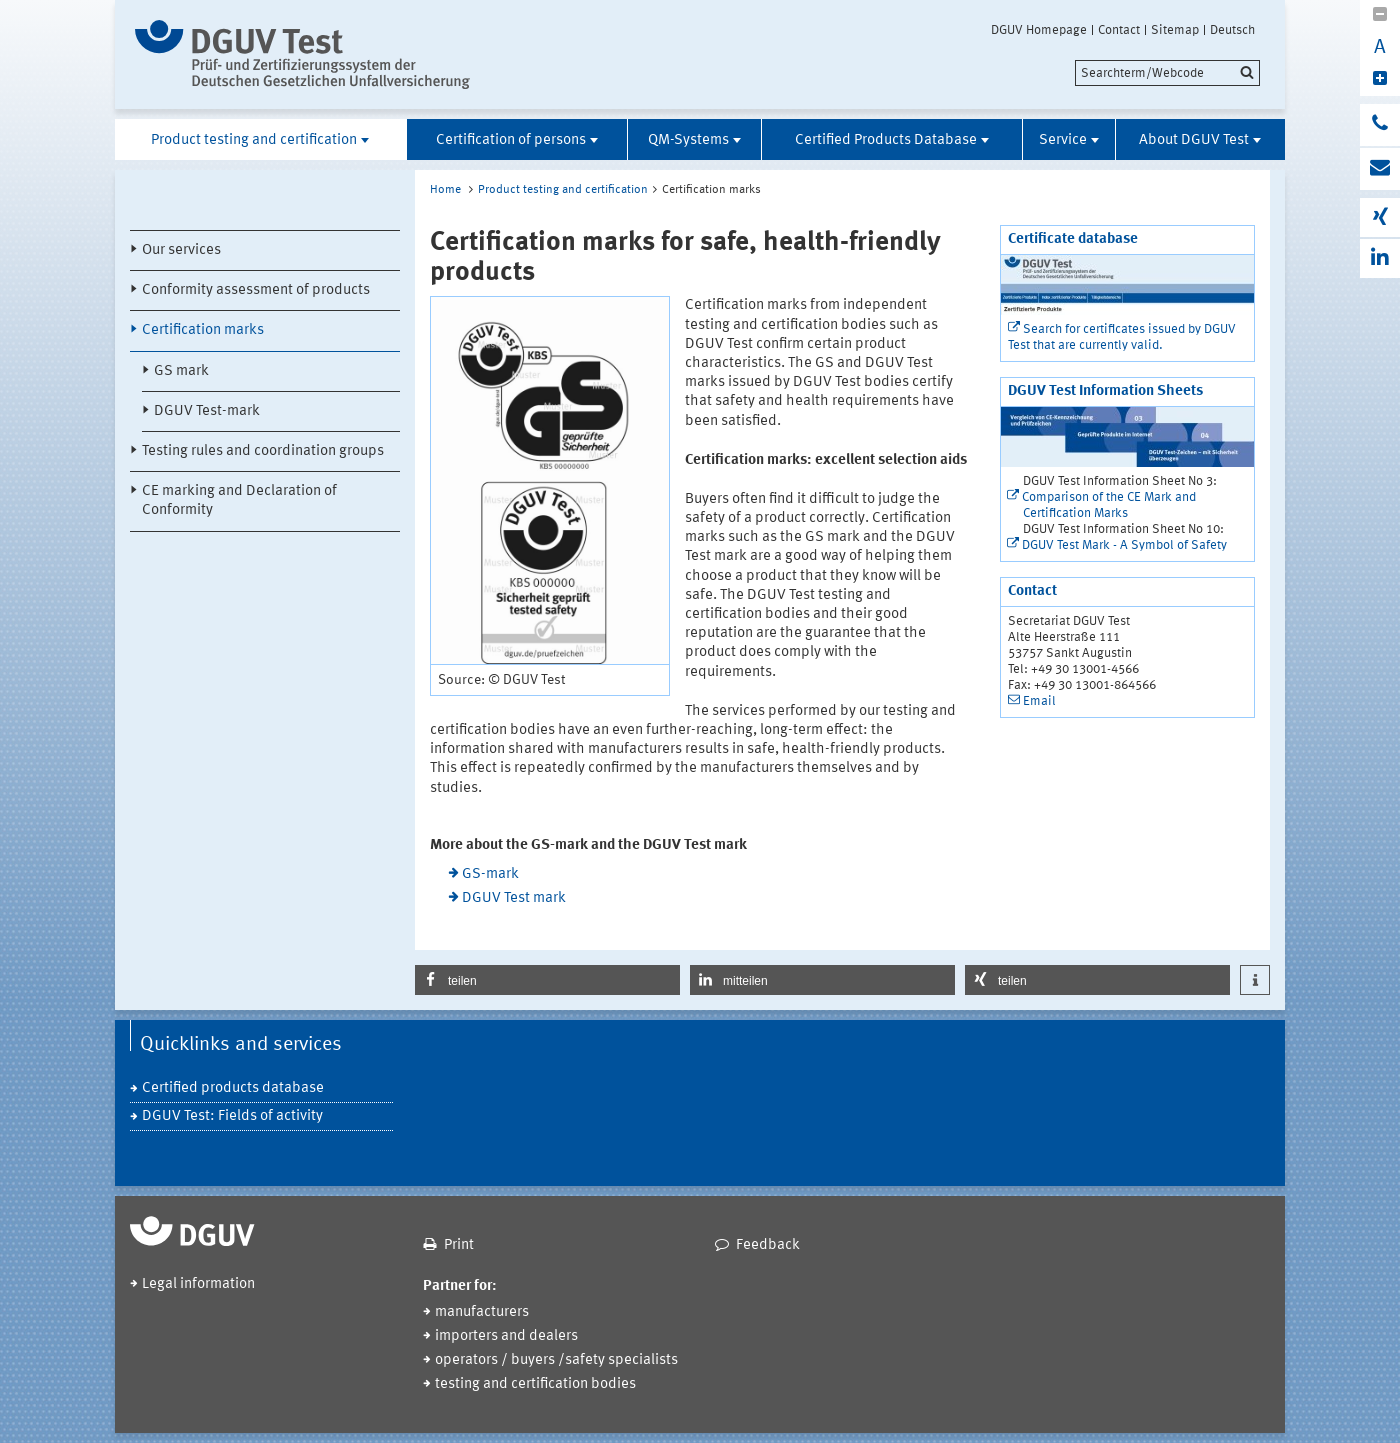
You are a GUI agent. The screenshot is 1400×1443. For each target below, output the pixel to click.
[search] (1167, 73)
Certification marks (203, 330)
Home (445, 190)
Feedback (768, 1245)
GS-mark (490, 874)
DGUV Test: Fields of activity (232, 1116)
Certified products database (233, 1088)
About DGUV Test (1194, 140)
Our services (181, 250)
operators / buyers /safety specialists (556, 1360)
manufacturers (482, 1312)
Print (459, 1245)
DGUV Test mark (514, 898)
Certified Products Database (886, 140)
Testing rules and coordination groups (263, 451)
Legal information (198, 1284)
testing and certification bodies (535, 1384)
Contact (1119, 30)
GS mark (181, 371)
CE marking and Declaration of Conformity (239, 501)
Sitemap (1175, 30)
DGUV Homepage (1039, 30)
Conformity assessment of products (256, 290)
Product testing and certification (254, 140)
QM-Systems (688, 140)
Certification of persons (511, 140)
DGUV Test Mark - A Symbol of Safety (1124, 545)
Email (1039, 701)
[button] (547, 980)
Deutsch (1232, 30)
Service (1063, 140)
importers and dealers (506, 1336)
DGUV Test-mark (207, 411)
